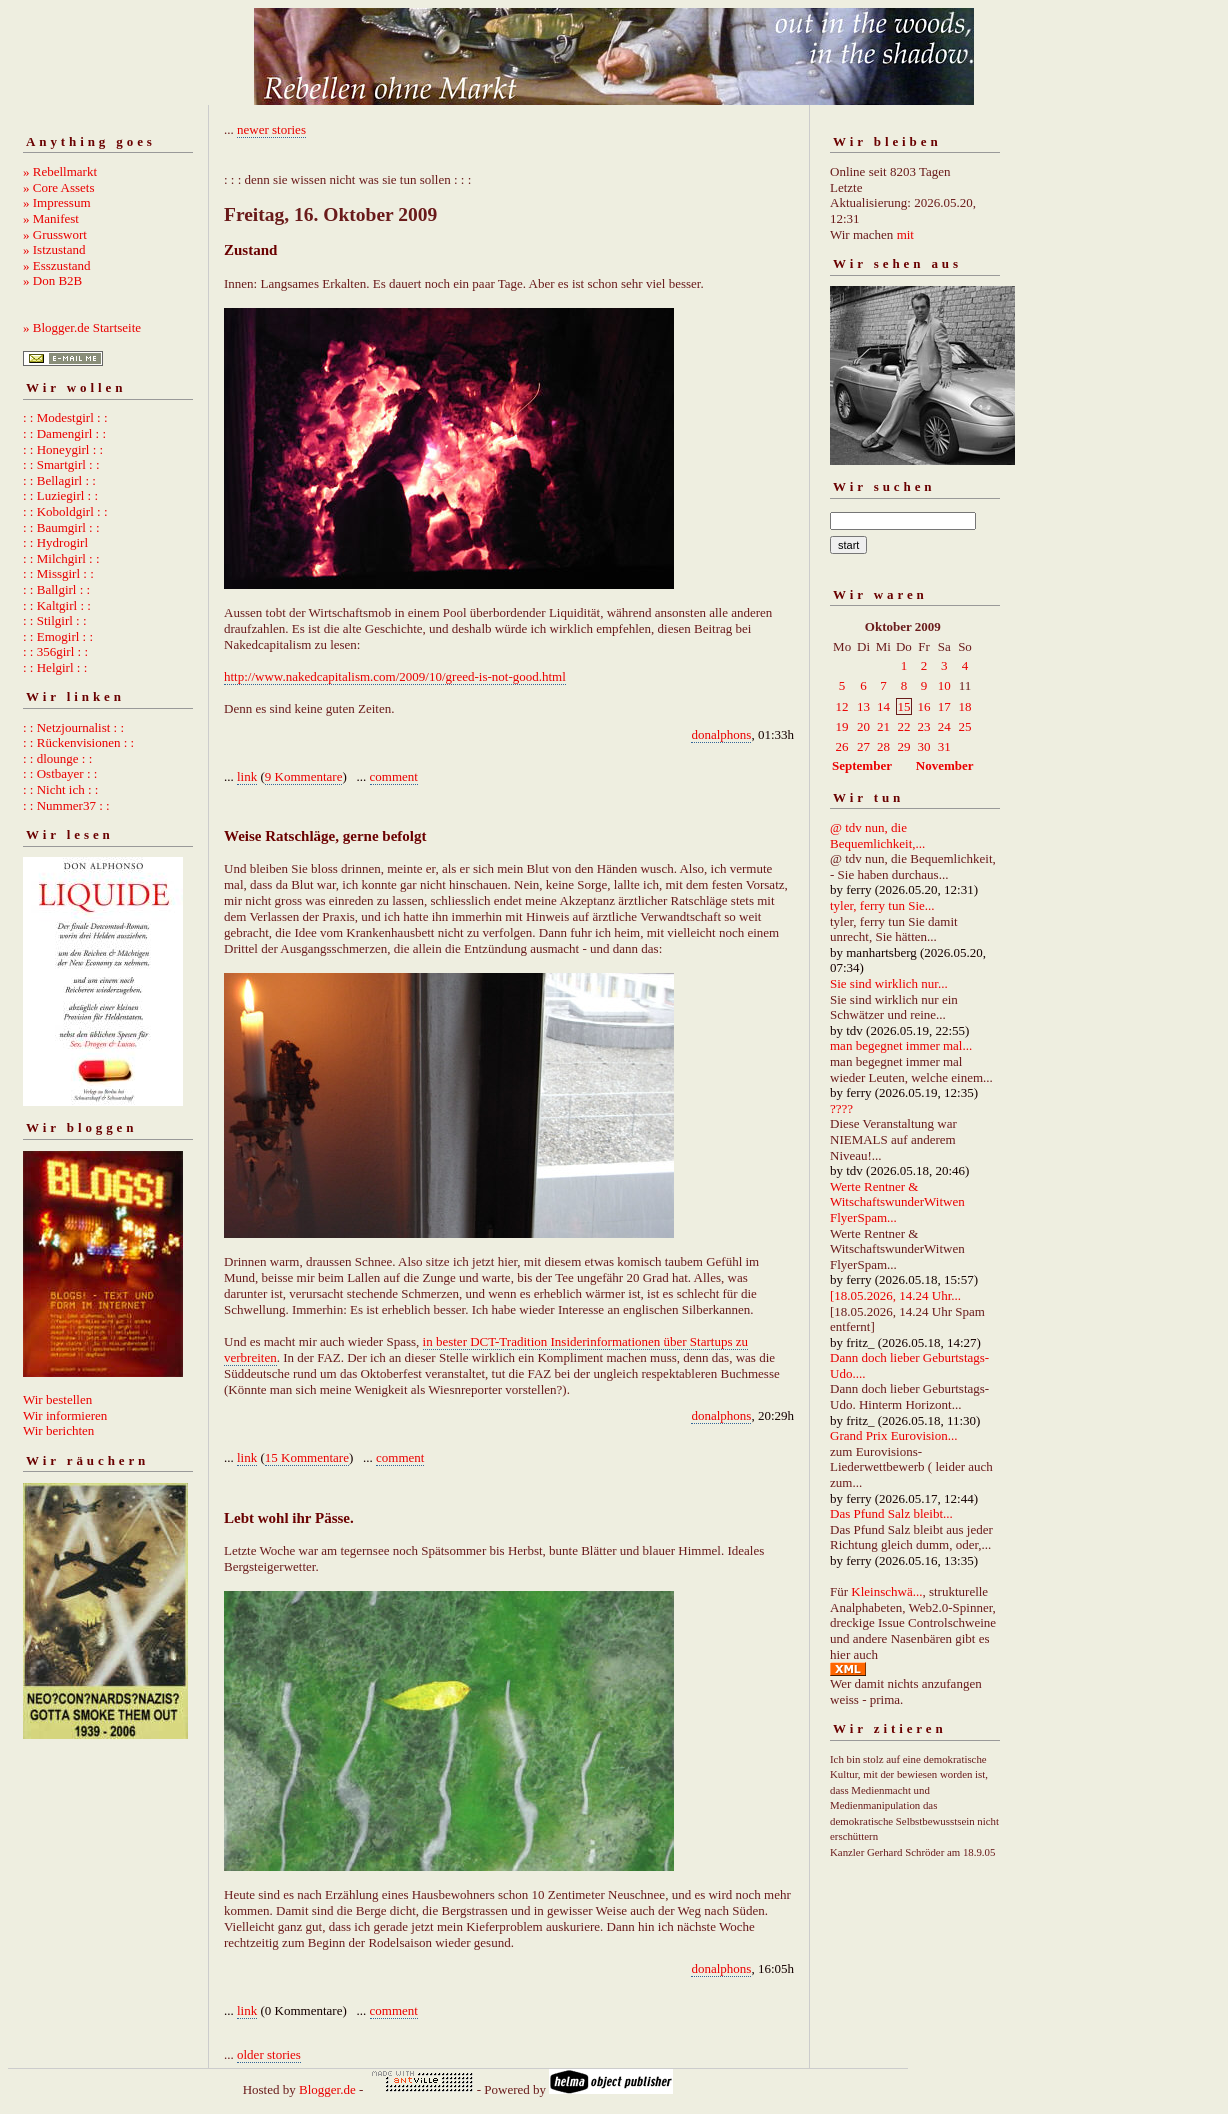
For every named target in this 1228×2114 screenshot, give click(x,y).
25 (964, 726)
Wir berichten (58, 1430)
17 (944, 706)
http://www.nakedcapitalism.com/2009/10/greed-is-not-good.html (395, 676)
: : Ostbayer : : (60, 773)
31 (944, 746)
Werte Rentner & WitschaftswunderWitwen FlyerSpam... (897, 1202)
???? (841, 1108)
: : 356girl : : (55, 651)
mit (905, 234)
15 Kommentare (307, 1457)
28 (883, 746)
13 (863, 706)
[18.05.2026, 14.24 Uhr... (895, 1295)
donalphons (721, 734)
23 (923, 726)
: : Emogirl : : (58, 636)
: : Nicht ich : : (60, 789)
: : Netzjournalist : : (73, 727)
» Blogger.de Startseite (82, 327)
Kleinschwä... (886, 1591)
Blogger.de (327, 2089)
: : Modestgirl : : (65, 417)
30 (923, 746)
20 (863, 726)
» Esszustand (57, 265)
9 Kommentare (304, 776)
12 (842, 706)
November (945, 765)
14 (883, 706)
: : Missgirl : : (58, 573)
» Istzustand (54, 249)
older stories (269, 2054)
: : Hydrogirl (55, 542)
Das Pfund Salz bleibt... (891, 1513)
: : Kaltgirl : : (57, 605)
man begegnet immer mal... (901, 1045)
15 (903, 706)
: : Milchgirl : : (61, 558)
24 (944, 726)
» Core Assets (59, 187)
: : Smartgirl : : (61, 464)
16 (923, 706)
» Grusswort (55, 234)
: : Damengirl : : (64, 433)
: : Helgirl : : (55, 667)
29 (903, 746)
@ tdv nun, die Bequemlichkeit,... (877, 835)
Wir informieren (65, 1415)
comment (394, 776)
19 (842, 726)
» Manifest (51, 218)
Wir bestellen (57, 1399)
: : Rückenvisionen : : (78, 742)
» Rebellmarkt (60, 171)
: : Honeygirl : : (63, 449)
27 (863, 746)
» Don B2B (52, 280)
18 (964, 706)
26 (842, 746)
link (247, 776)
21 (883, 726)
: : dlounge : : (57, 758)
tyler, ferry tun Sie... (882, 905)
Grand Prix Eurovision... (893, 1435)
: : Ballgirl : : (56, 589)
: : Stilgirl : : (55, 620)
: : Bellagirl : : (59, 480)
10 (944, 685)
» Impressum (57, 202)
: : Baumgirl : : (61, 527)
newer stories (271, 129)
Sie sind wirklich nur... (889, 983)
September (862, 765)
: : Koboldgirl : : (65, 511)
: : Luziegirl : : (60, 495)
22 (903, 726)
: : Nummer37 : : (66, 805)
